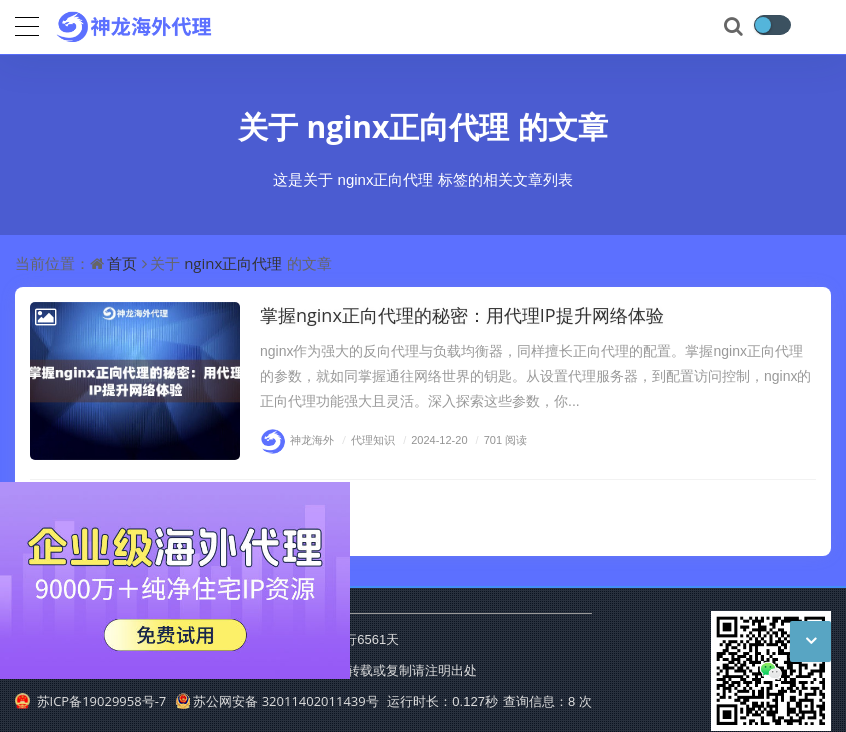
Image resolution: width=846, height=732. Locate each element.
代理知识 (366, 439)
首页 (122, 263)
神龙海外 (297, 439)
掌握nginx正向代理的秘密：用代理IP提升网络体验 (462, 315)
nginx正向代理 (408, 126)
